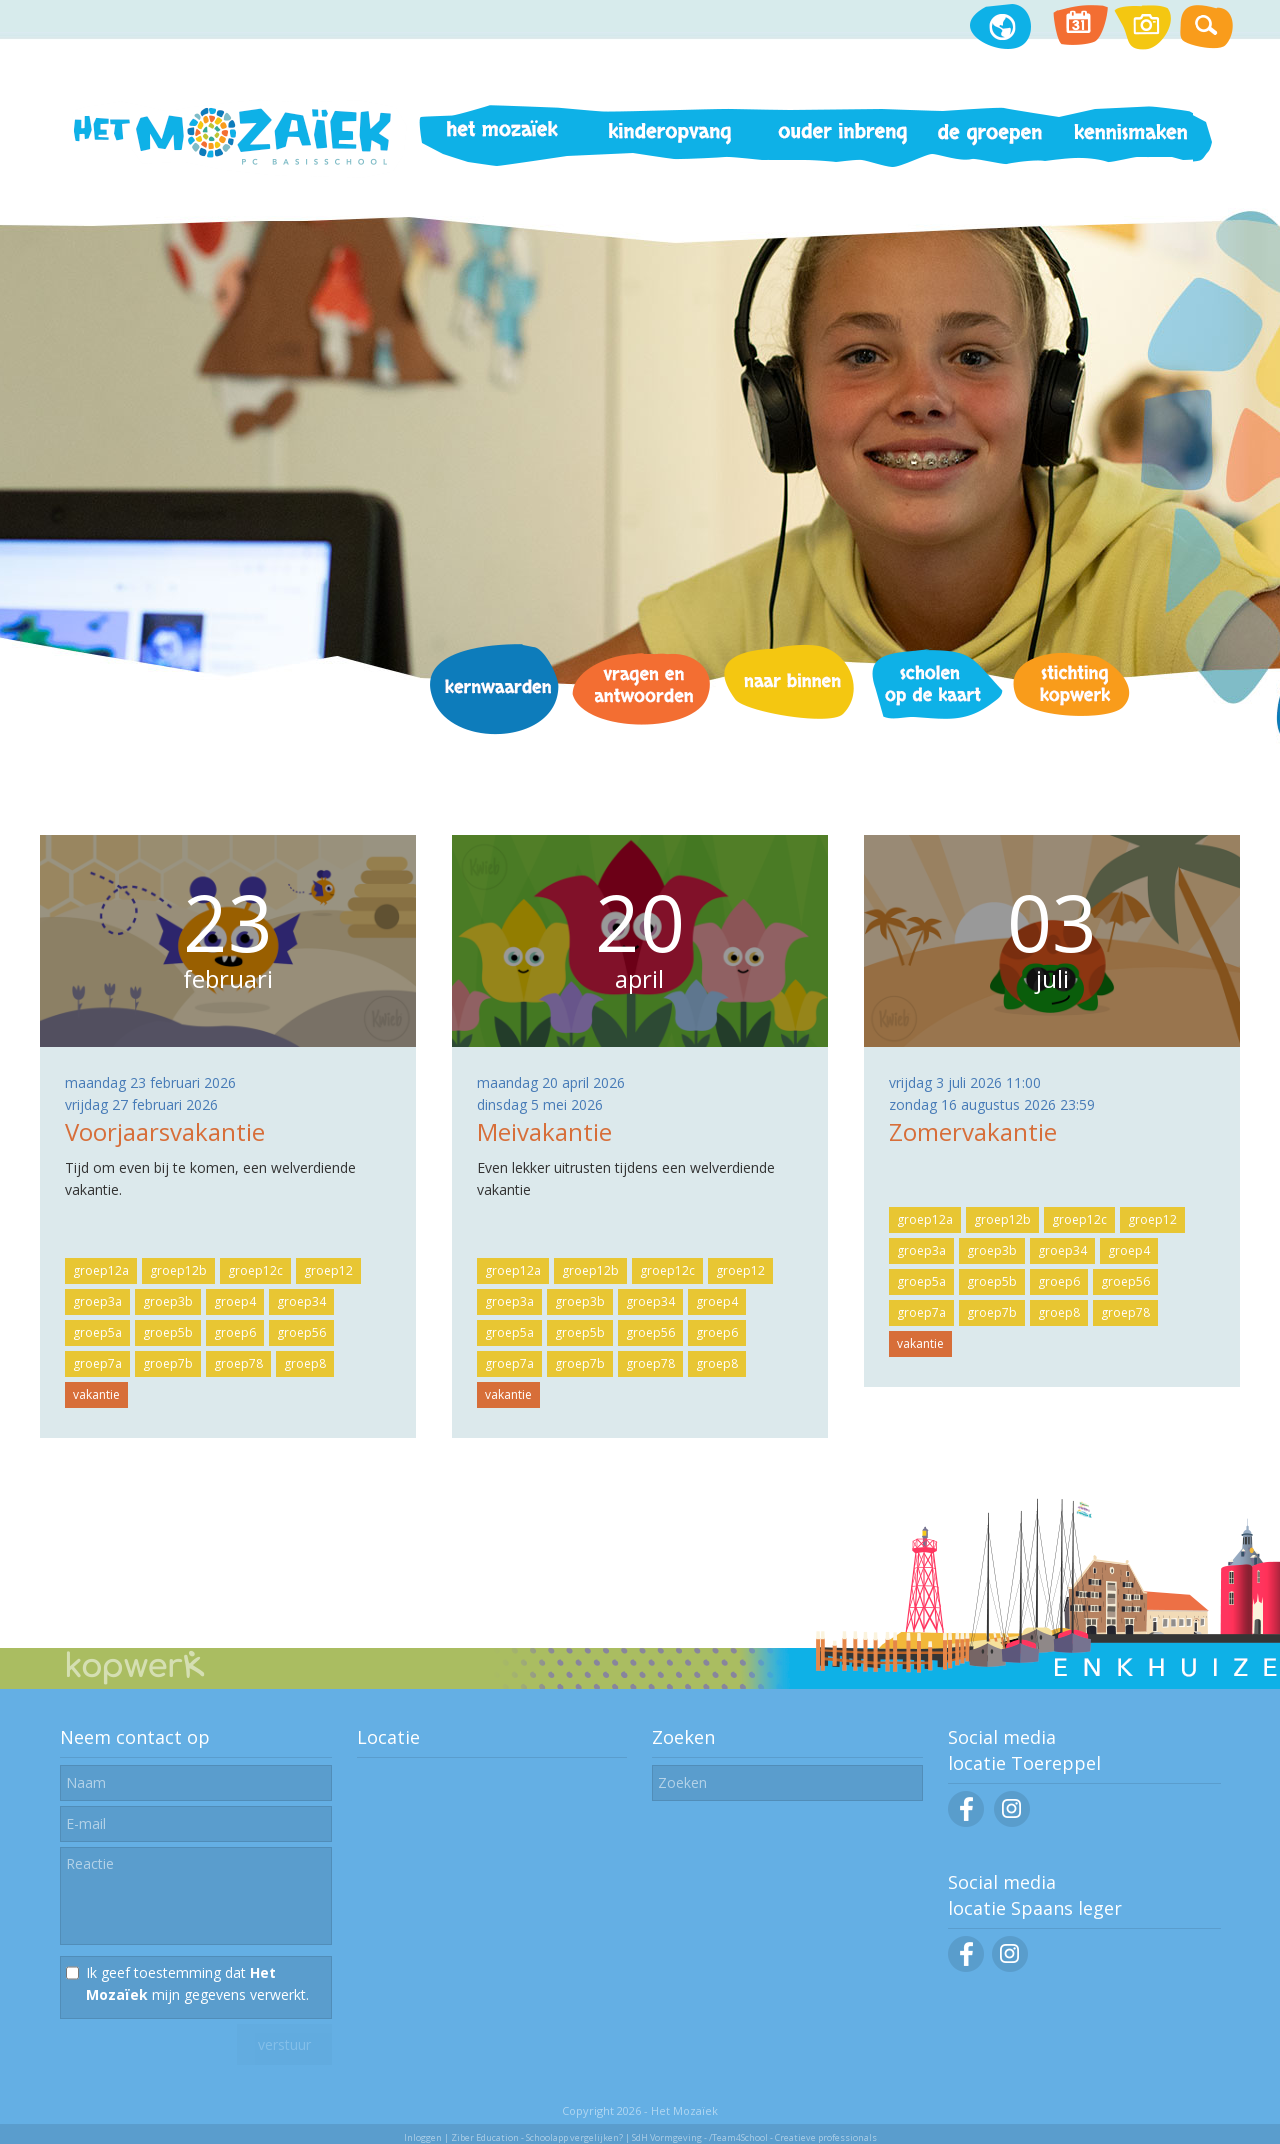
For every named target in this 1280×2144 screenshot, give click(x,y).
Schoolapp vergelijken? (574, 2137)
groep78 (238, 1363)
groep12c (255, 1270)
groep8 (305, 1363)
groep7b (168, 1363)
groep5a (97, 1332)
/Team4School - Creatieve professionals (793, 2137)
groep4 (235, 1301)
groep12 (328, 1270)
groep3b (168, 1301)
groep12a (101, 1270)
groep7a (97, 1363)
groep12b (178, 1270)
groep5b (168, 1332)
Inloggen (423, 2137)
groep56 (301, 1332)
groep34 (301, 1301)
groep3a (97, 1301)
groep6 (235, 1332)
